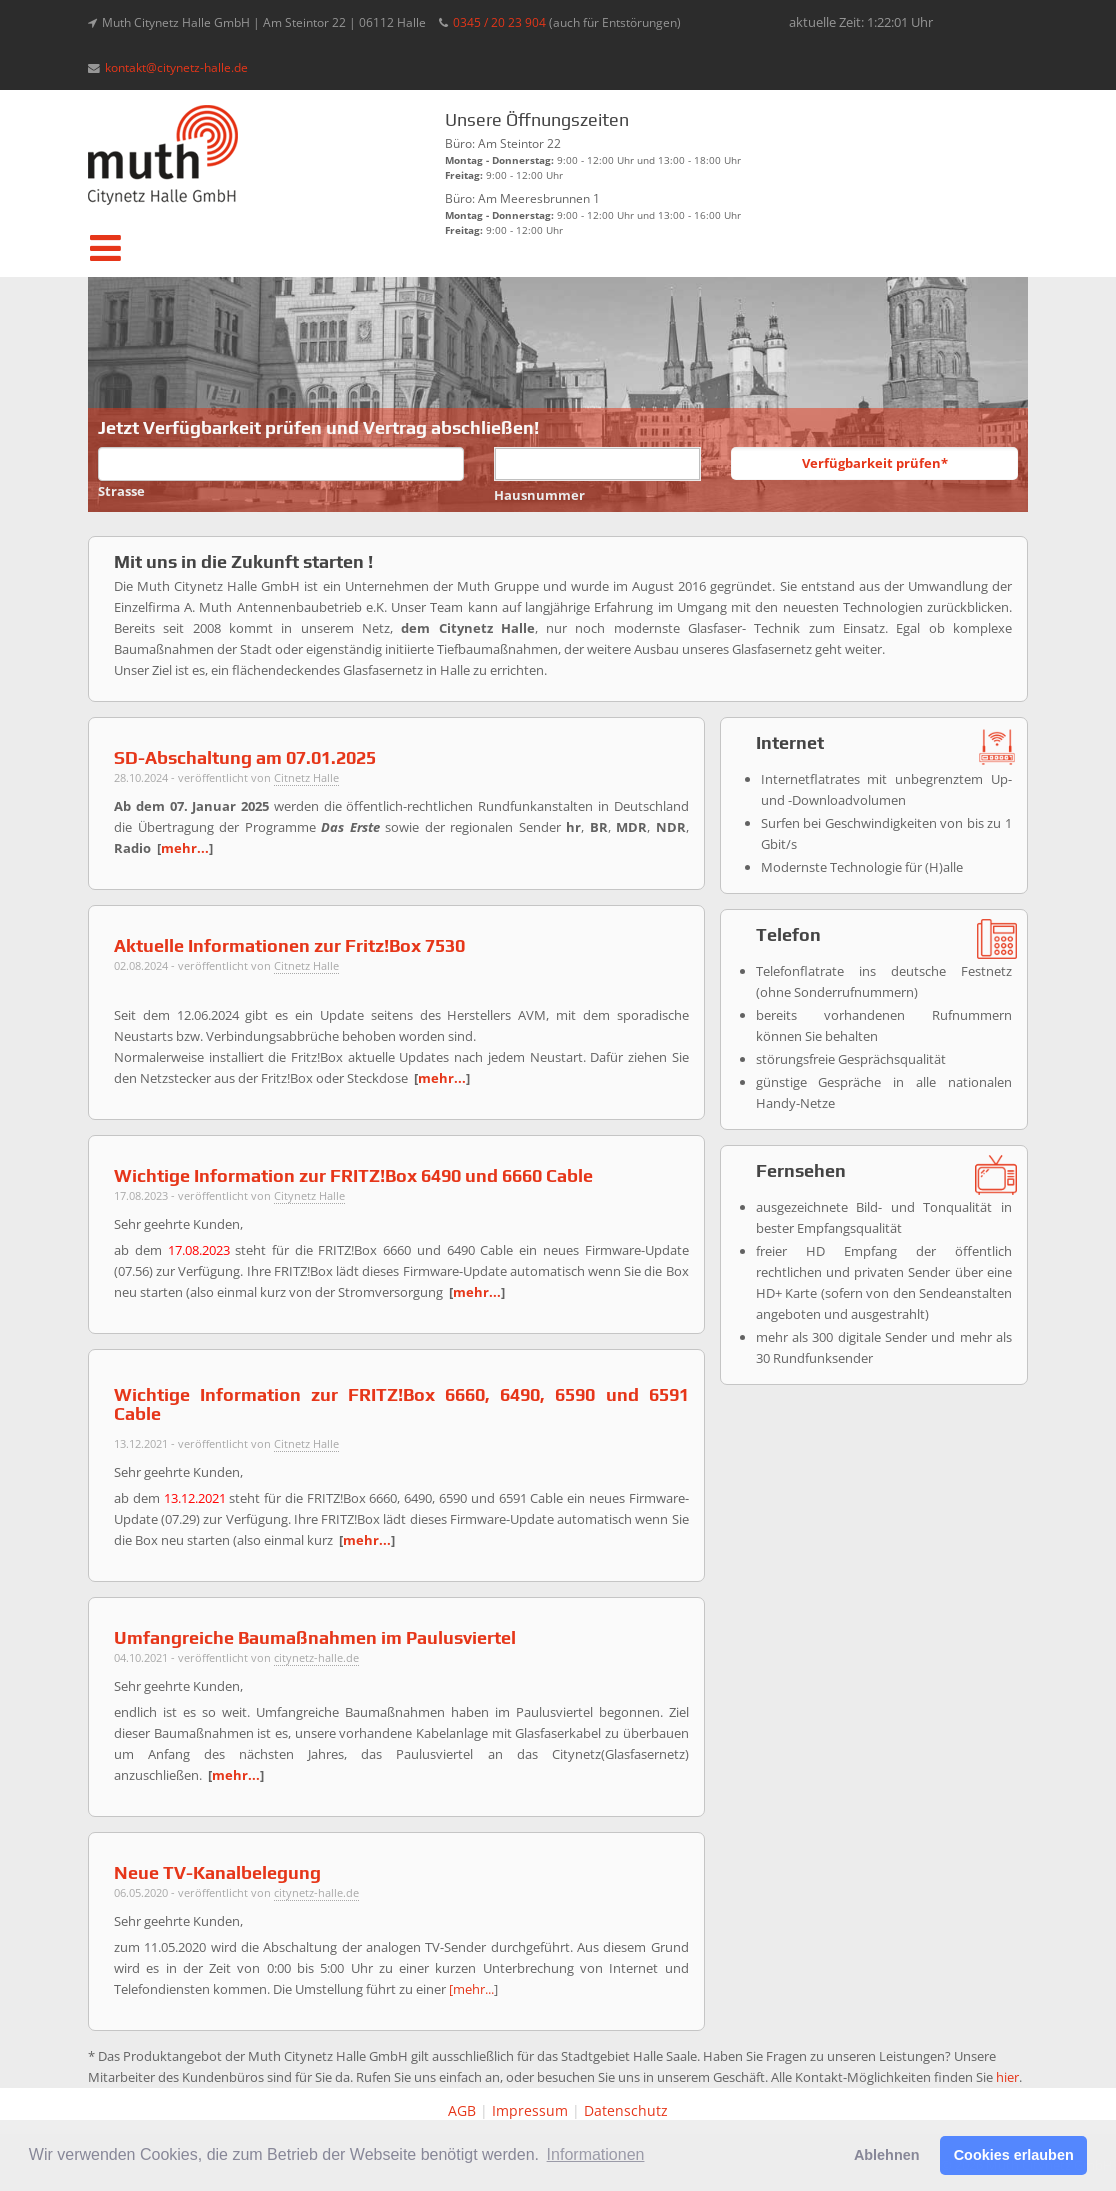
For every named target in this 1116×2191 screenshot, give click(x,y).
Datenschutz (626, 2110)
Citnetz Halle (306, 777)
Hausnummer (539, 495)
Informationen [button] (596, 2154)
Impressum (530, 2110)
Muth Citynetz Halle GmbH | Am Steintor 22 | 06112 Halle (264, 22)
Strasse (121, 491)
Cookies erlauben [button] (1014, 2155)
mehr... (185, 848)
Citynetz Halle (309, 1195)
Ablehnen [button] (887, 2155)
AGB (462, 2110)
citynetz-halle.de (316, 1657)
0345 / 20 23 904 (499, 22)
